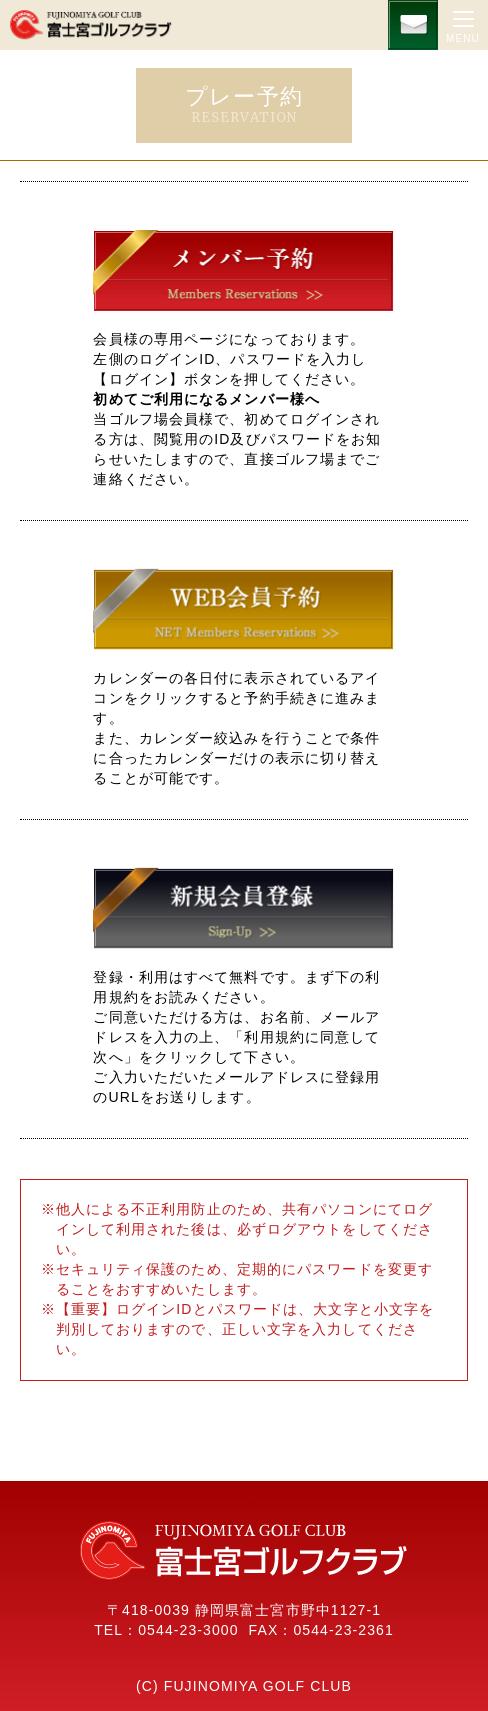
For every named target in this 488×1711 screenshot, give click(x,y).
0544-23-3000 (188, 1630)
